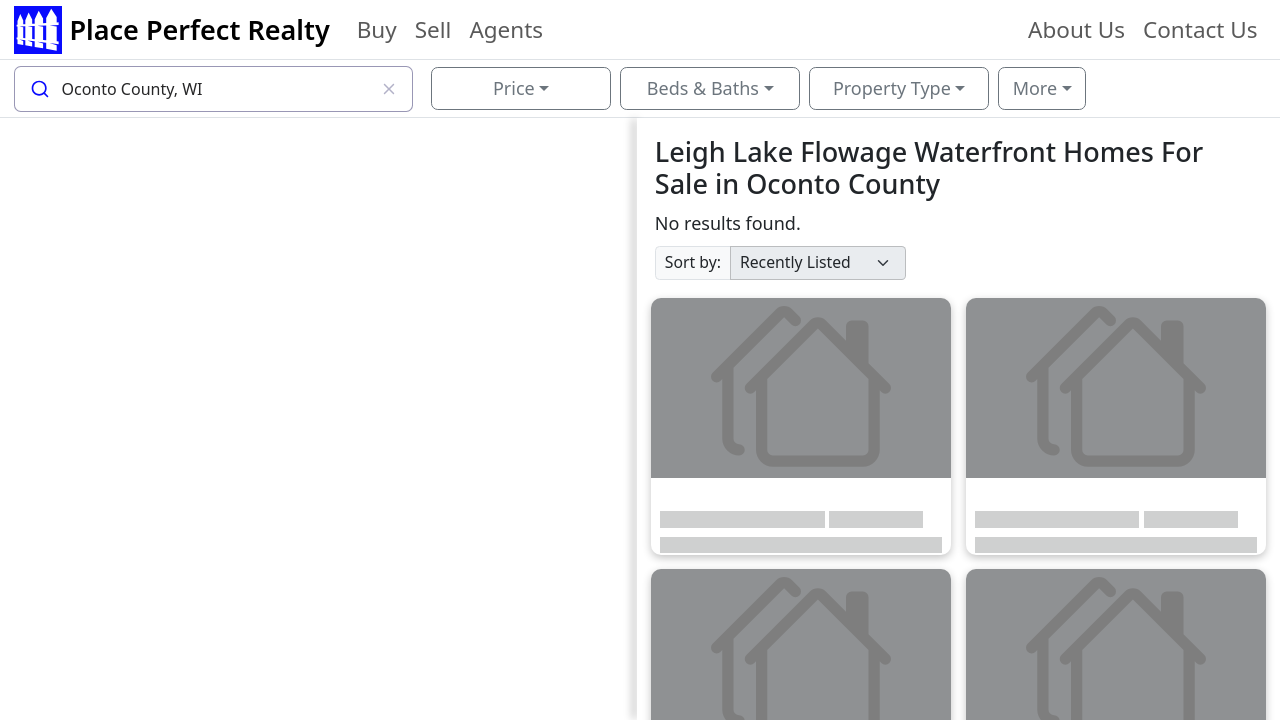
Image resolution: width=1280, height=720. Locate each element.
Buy (377, 29)
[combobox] (214, 89)
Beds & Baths (703, 88)
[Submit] (38, 89)
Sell (433, 29)
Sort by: (693, 262)
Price (514, 88)
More (1035, 88)
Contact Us (1200, 29)
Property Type (892, 88)
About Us (1076, 29)
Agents (506, 29)
